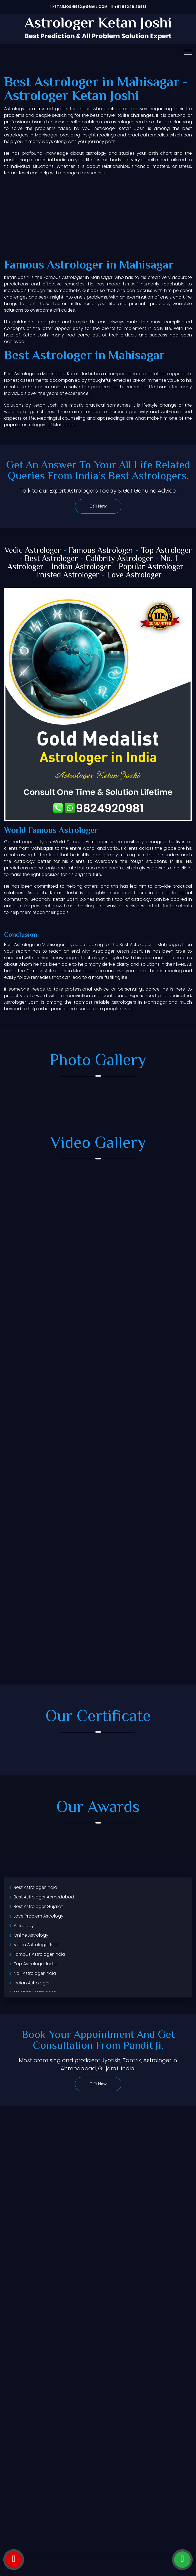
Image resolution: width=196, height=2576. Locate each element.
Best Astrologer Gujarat (38, 1906)
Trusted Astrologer (66, 575)
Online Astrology (31, 1935)
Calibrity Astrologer (119, 559)
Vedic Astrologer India (37, 1945)
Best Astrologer (51, 559)
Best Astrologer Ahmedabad (44, 1897)
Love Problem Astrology (38, 1916)
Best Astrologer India (35, 1887)
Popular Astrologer (151, 567)
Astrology (24, 1925)
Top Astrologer (166, 550)
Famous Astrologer (101, 550)
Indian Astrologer (81, 567)
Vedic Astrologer (32, 550)
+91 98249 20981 (129, 6)
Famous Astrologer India (39, 1954)
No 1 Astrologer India (35, 1973)
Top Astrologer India (35, 1964)
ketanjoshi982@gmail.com (79, 6)
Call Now (98, 506)
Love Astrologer (134, 575)
